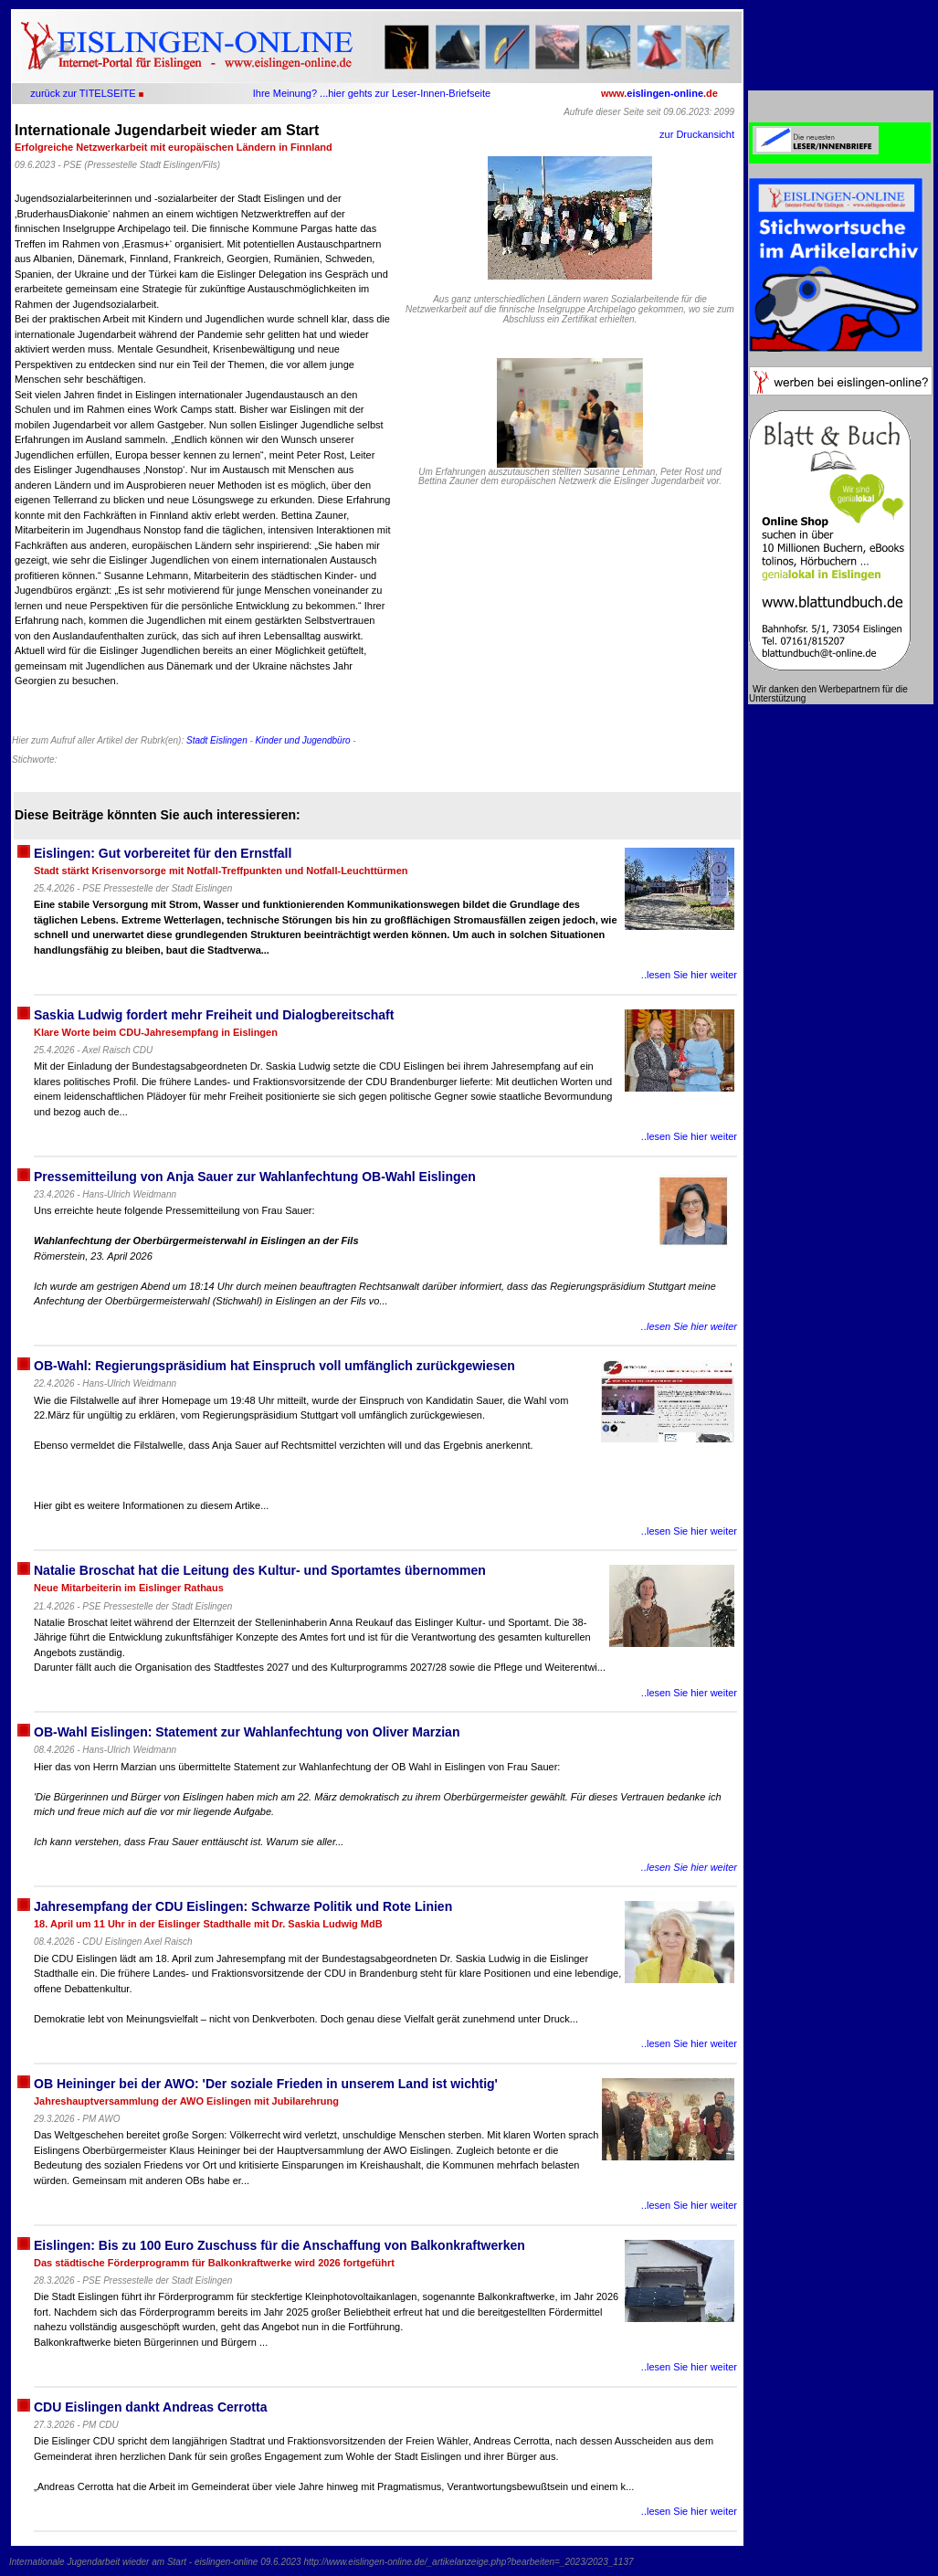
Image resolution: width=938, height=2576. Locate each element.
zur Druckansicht (696, 134)
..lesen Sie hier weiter (689, 974)
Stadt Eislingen (217, 740)
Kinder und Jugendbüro (303, 740)
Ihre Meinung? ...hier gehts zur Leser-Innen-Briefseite (371, 93)
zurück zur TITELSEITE (82, 93)
